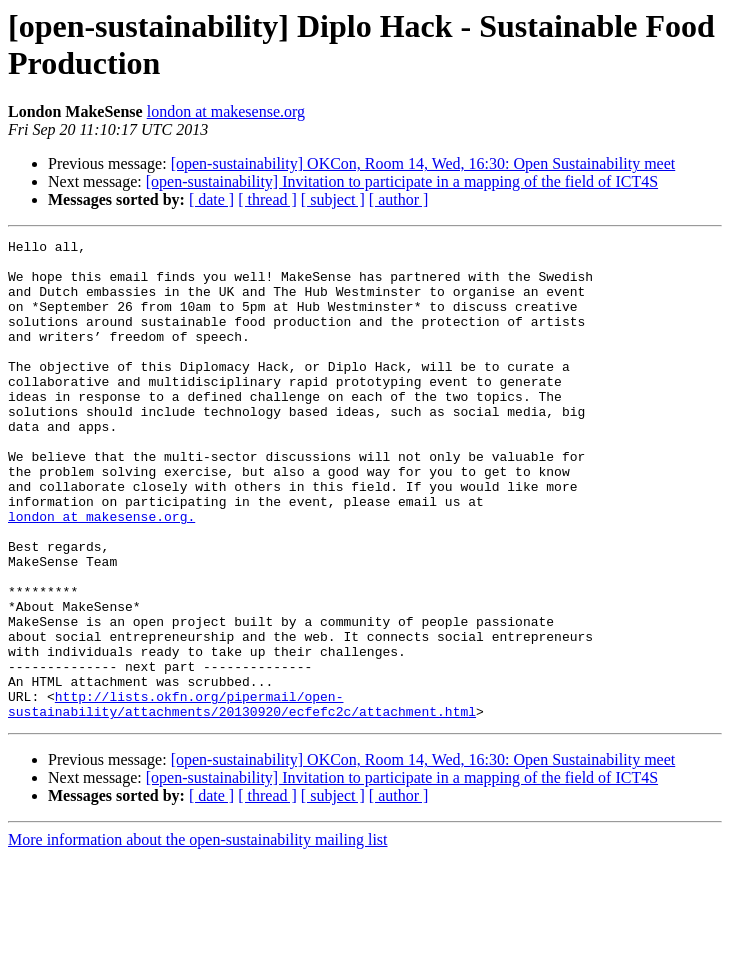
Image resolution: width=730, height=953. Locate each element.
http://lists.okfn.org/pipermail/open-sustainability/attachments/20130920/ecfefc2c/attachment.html (242, 798)
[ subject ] (333, 199)
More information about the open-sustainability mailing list (198, 935)
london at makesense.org (226, 111)
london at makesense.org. (101, 573)
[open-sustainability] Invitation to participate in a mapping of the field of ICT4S (402, 181)
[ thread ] (267, 199)
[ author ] (399, 199)
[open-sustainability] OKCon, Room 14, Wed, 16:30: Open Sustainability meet (423, 163)
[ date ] (211, 199)
